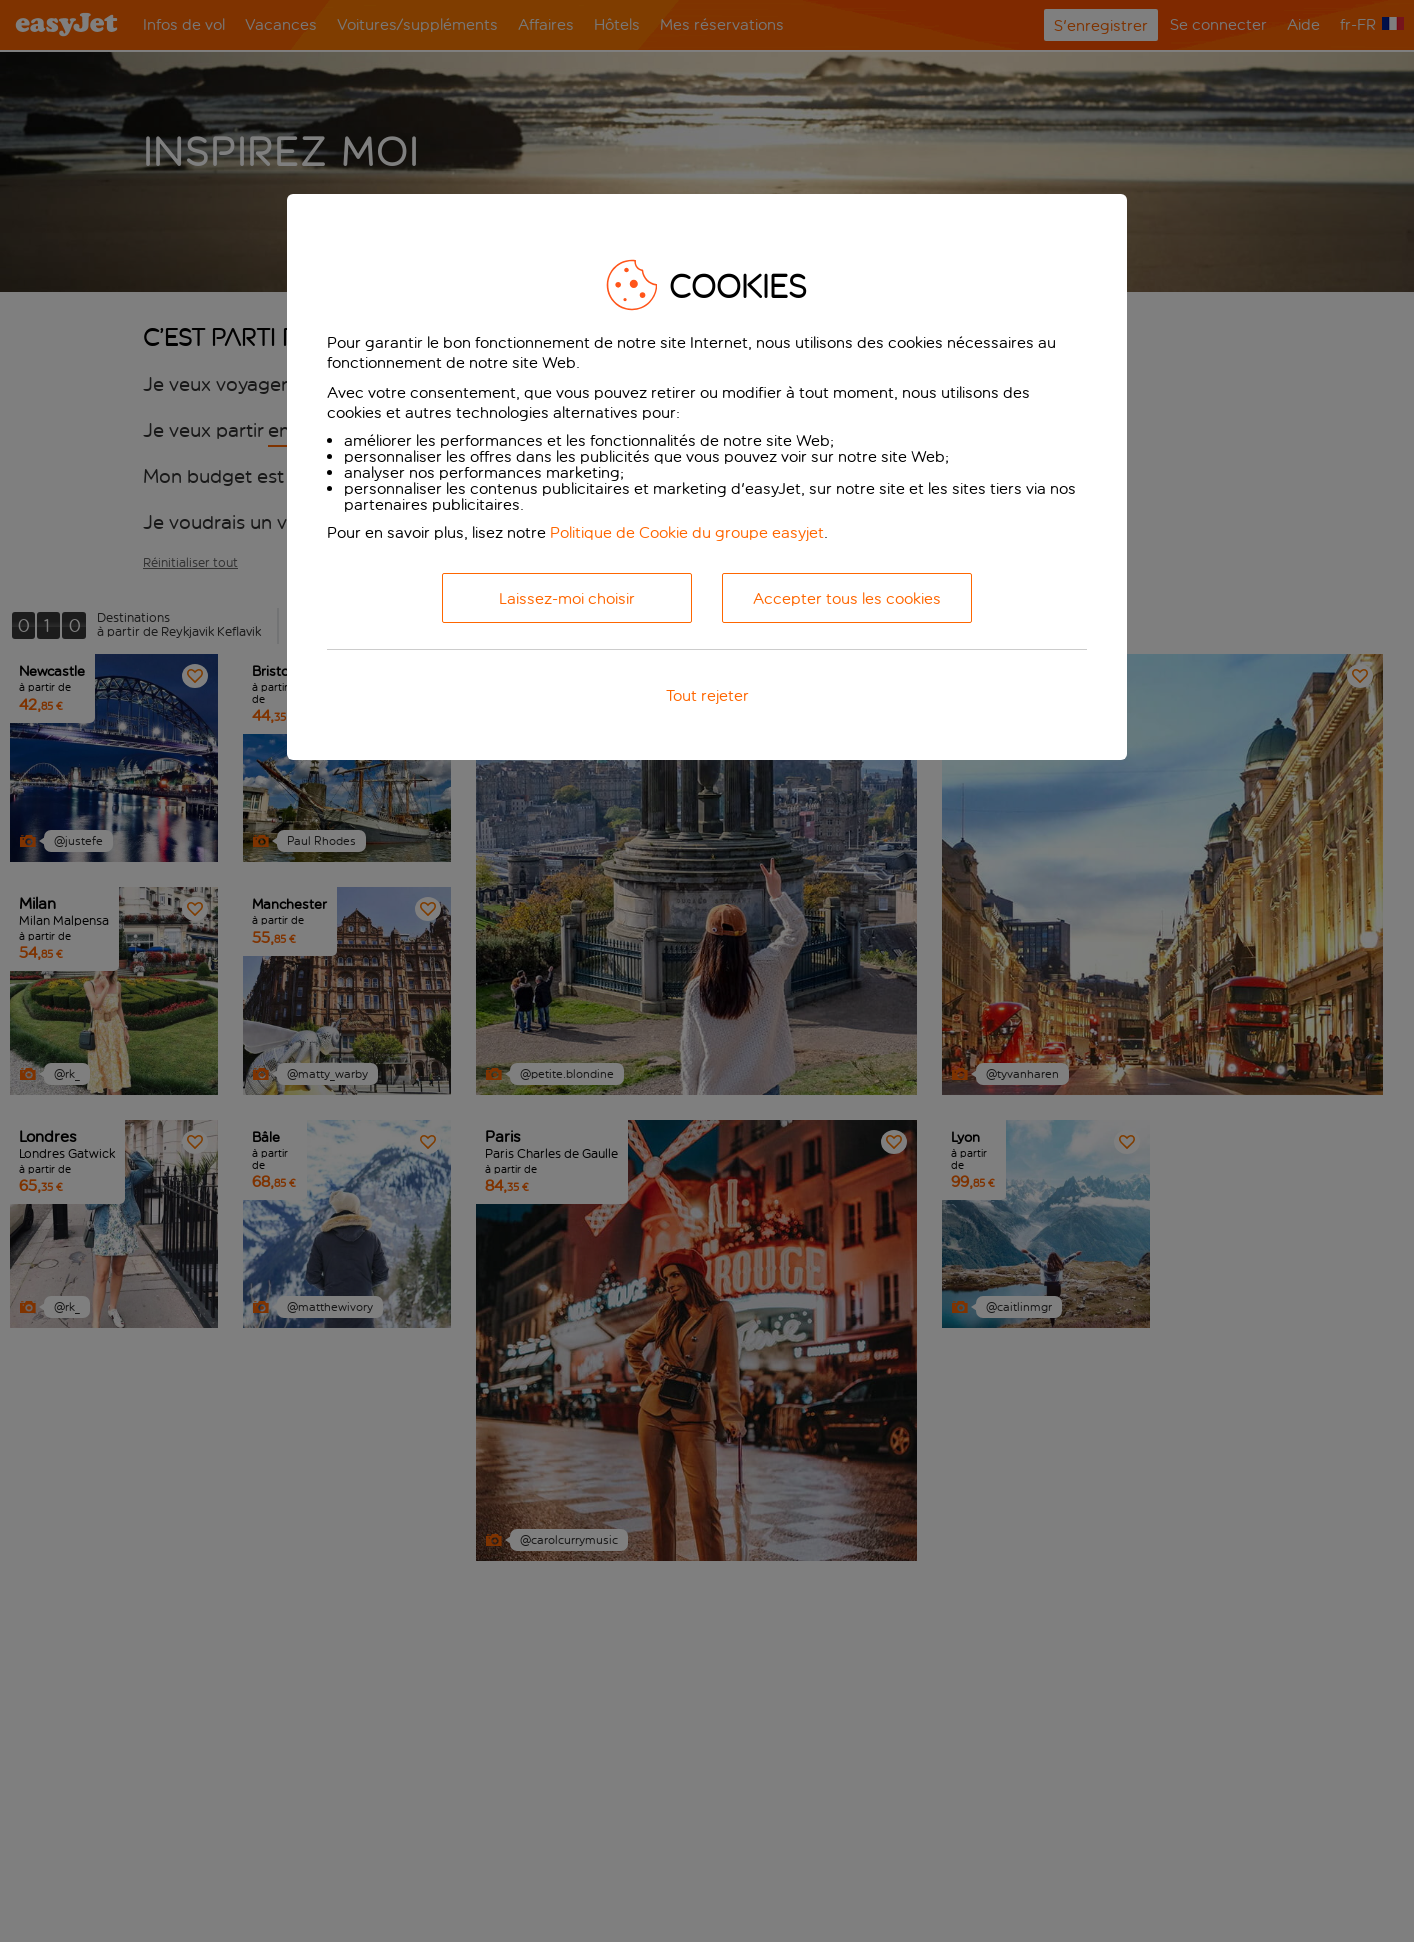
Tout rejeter (707, 695)
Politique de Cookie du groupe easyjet (687, 532)
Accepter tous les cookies (847, 598)
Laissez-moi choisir (567, 598)
